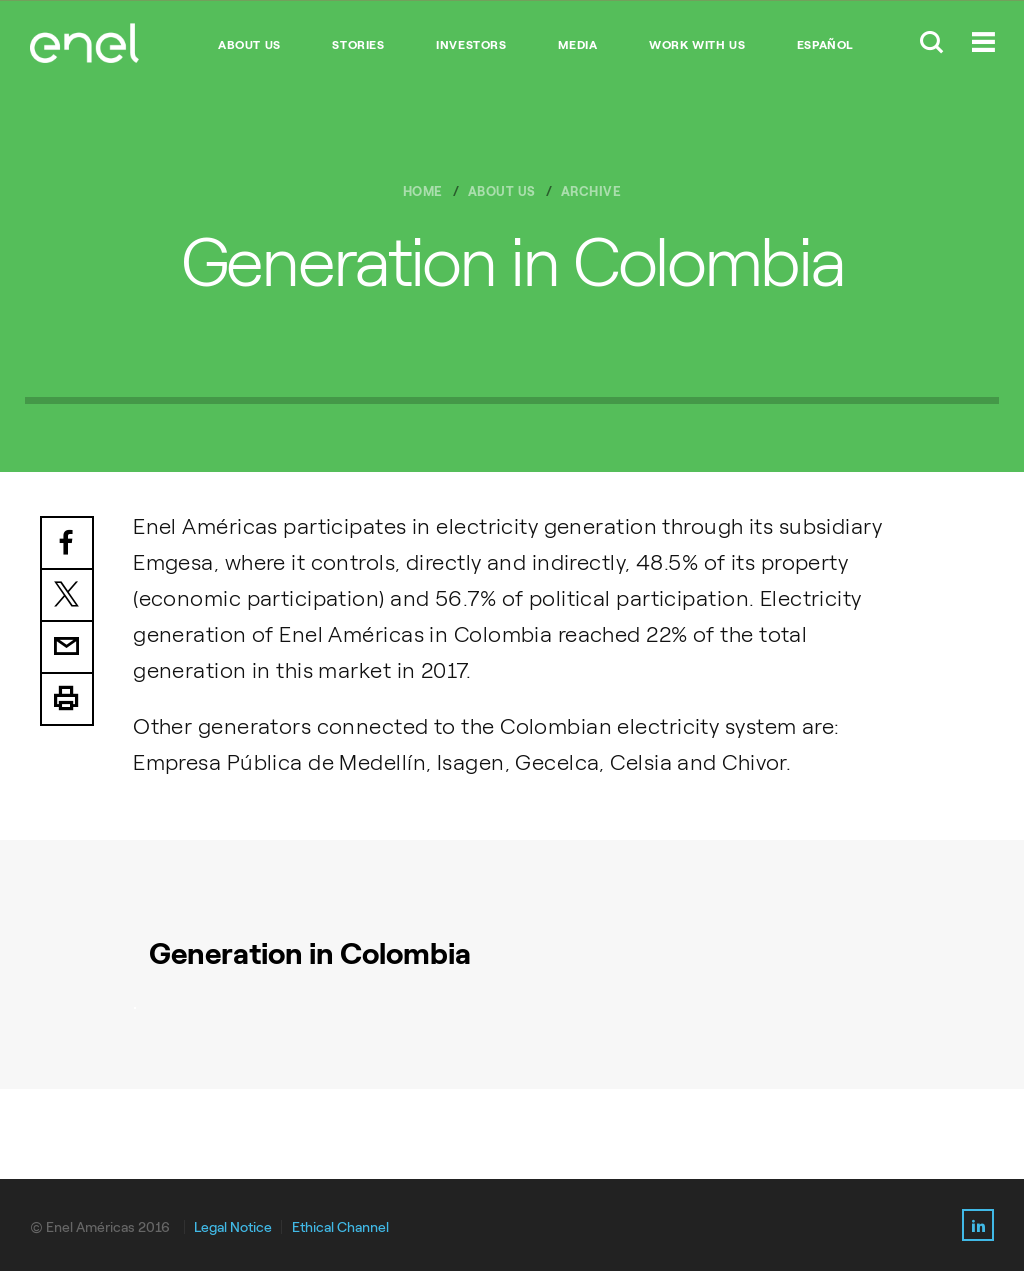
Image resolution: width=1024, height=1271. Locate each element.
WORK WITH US (697, 45)
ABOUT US (249, 45)
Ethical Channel (340, 1227)
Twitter (67, 596)
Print (67, 700)
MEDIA (577, 45)
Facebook (67, 543)
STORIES (358, 45)
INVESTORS (471, 45)
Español (825, 45)
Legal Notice (233, 1227)
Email (67, 648)
